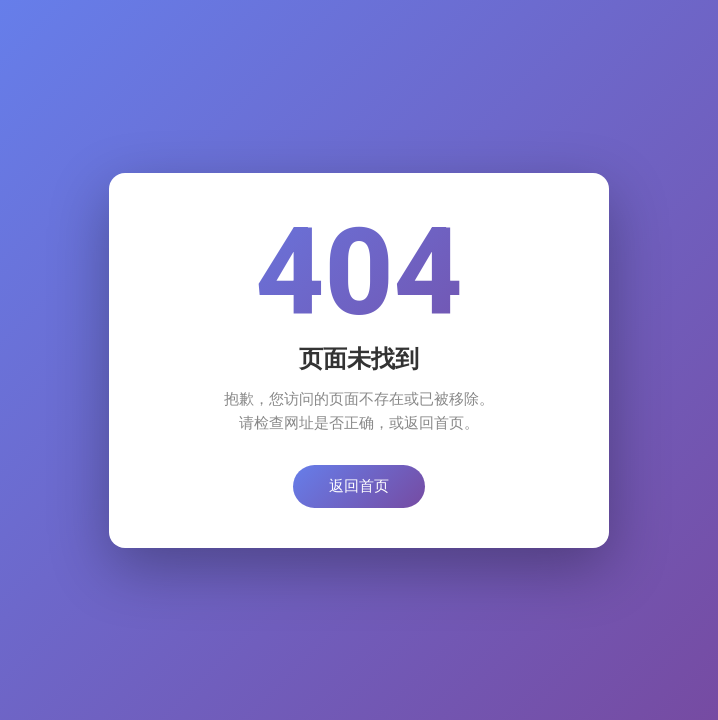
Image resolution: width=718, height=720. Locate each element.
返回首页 (359, 486)
